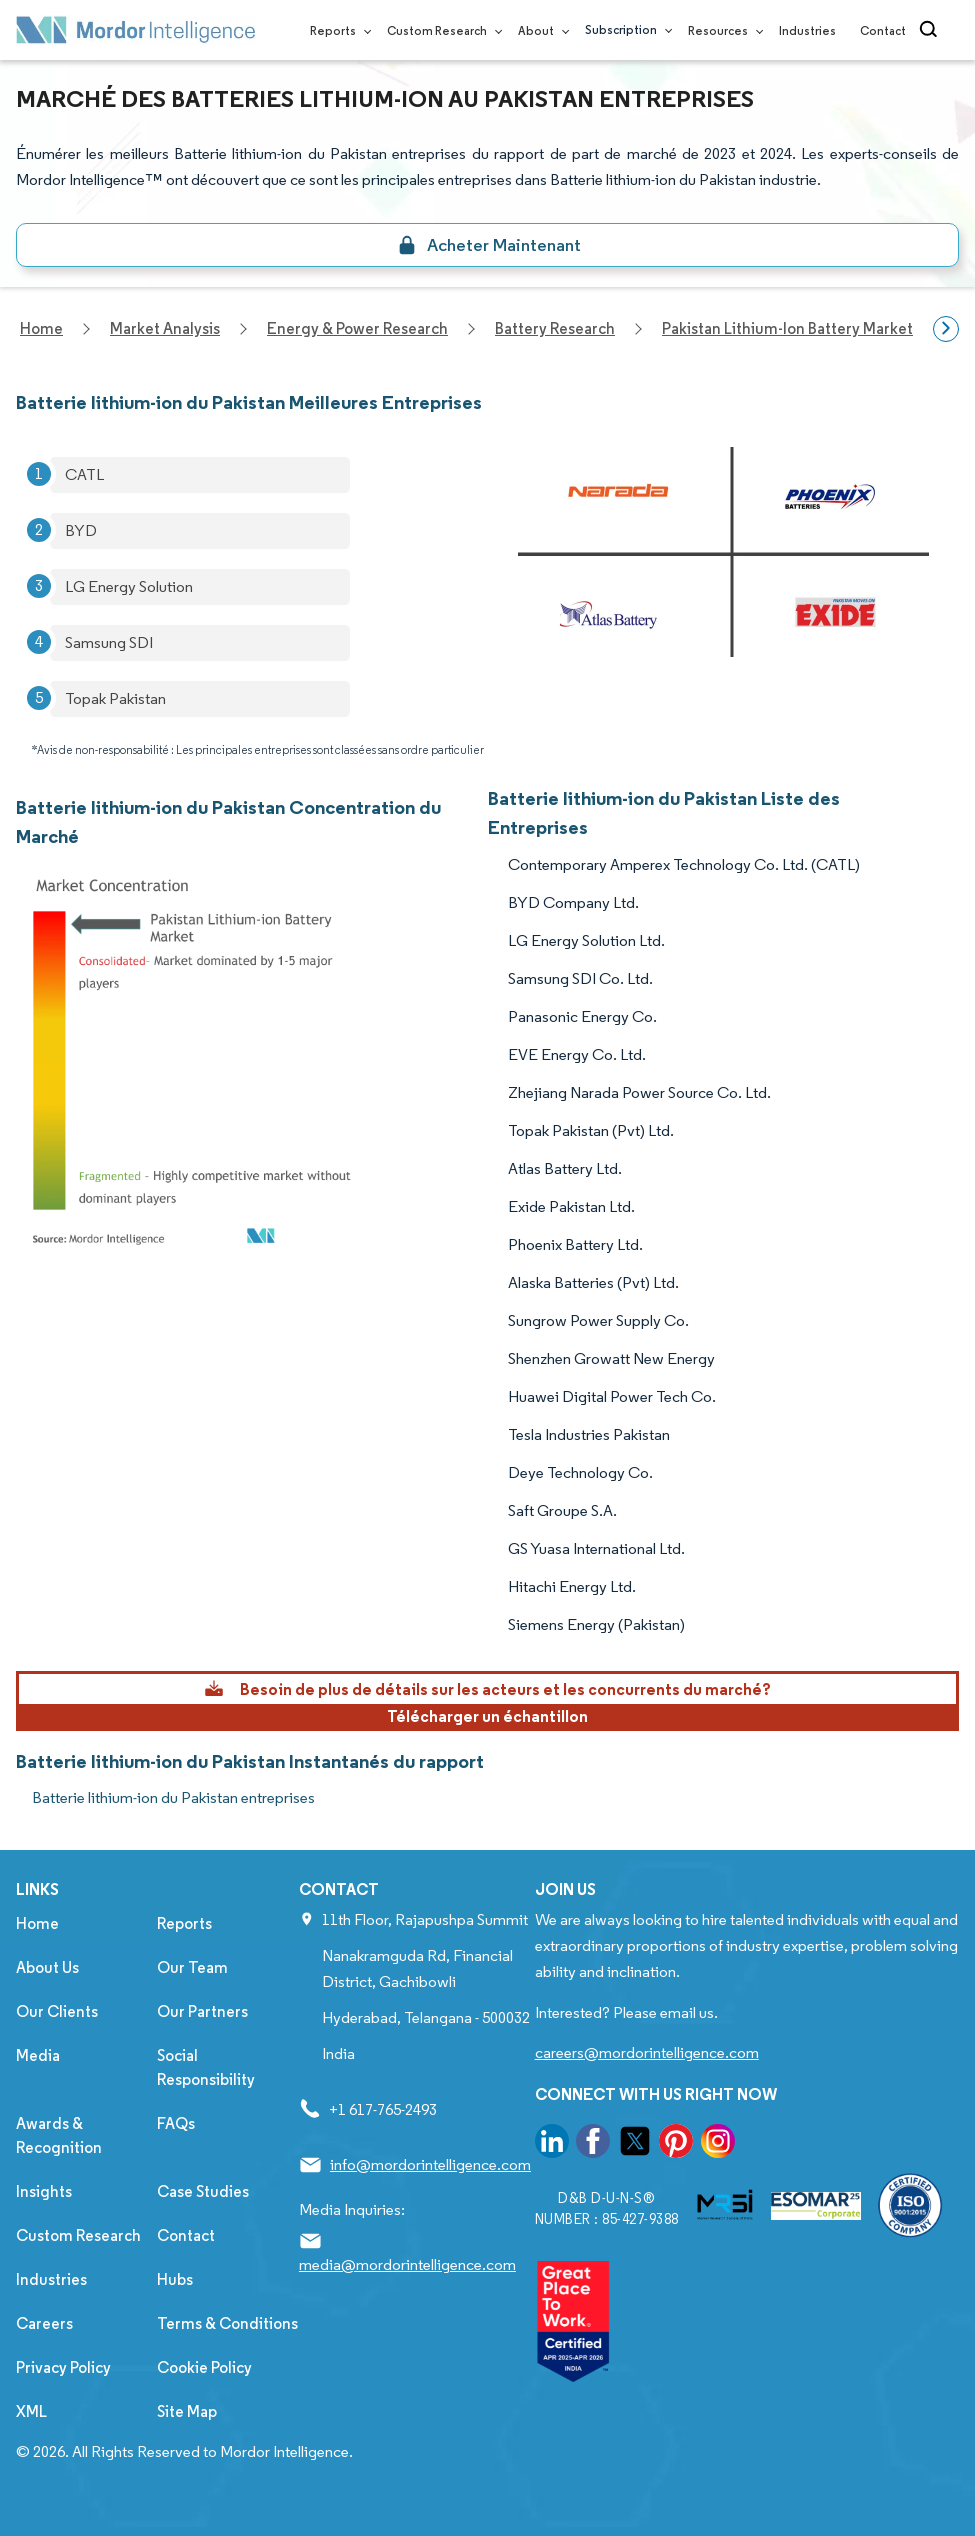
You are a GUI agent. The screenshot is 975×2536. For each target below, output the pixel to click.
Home (37, 1923)
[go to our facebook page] (593, 2144)
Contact (883, 30)
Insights (44, 2191)
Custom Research (440, 30)
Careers (44, 2323)
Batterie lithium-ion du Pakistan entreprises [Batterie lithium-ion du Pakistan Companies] (173, 1797)
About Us (47, 1967)
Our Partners (202, 2011)
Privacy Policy (63, 2367)
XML (31, 2411)
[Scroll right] (946, 329)
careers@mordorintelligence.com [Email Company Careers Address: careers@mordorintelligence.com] (647, 2052)
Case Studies (203, 2191)
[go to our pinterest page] (676, 2144)
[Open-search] (931, 30)
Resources (721, 30)
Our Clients (57, 2011)
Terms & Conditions (227, 2323)
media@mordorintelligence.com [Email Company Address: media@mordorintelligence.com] (407, 2264)
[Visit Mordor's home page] (136, 30)
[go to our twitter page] (635, 2144)
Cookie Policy (204, 2367)
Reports (336, 30)
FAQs (176, 2123)
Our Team (192, 1967)
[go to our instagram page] (718, 2144)
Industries (807, 30)
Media (38, 2055)
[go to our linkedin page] (552, 2144)
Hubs (175, 2279)
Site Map (187, 2411)
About (539, 30)
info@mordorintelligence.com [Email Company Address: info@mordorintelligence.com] (430, 2164)
